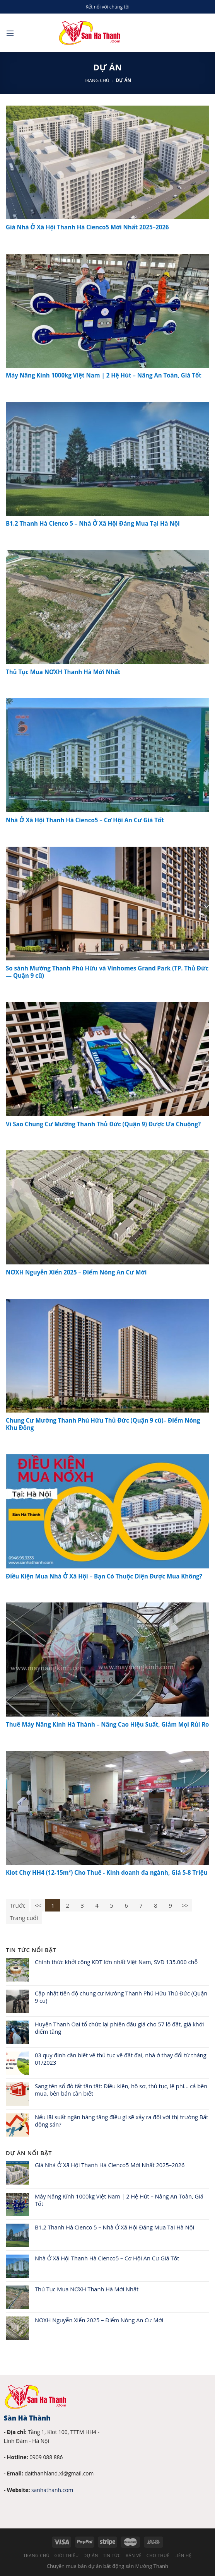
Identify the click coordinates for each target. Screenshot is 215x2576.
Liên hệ (183, 2555)
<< (38, 1905)
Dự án (91, 2555)
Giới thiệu (67, 2555)
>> (185, 1905)
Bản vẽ (134, 2555)
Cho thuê (158, 2555)
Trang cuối (24, 1918)
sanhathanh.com (52, 2490)
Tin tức (112, 2555)
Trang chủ (96, 80)
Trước (18, 1905)
